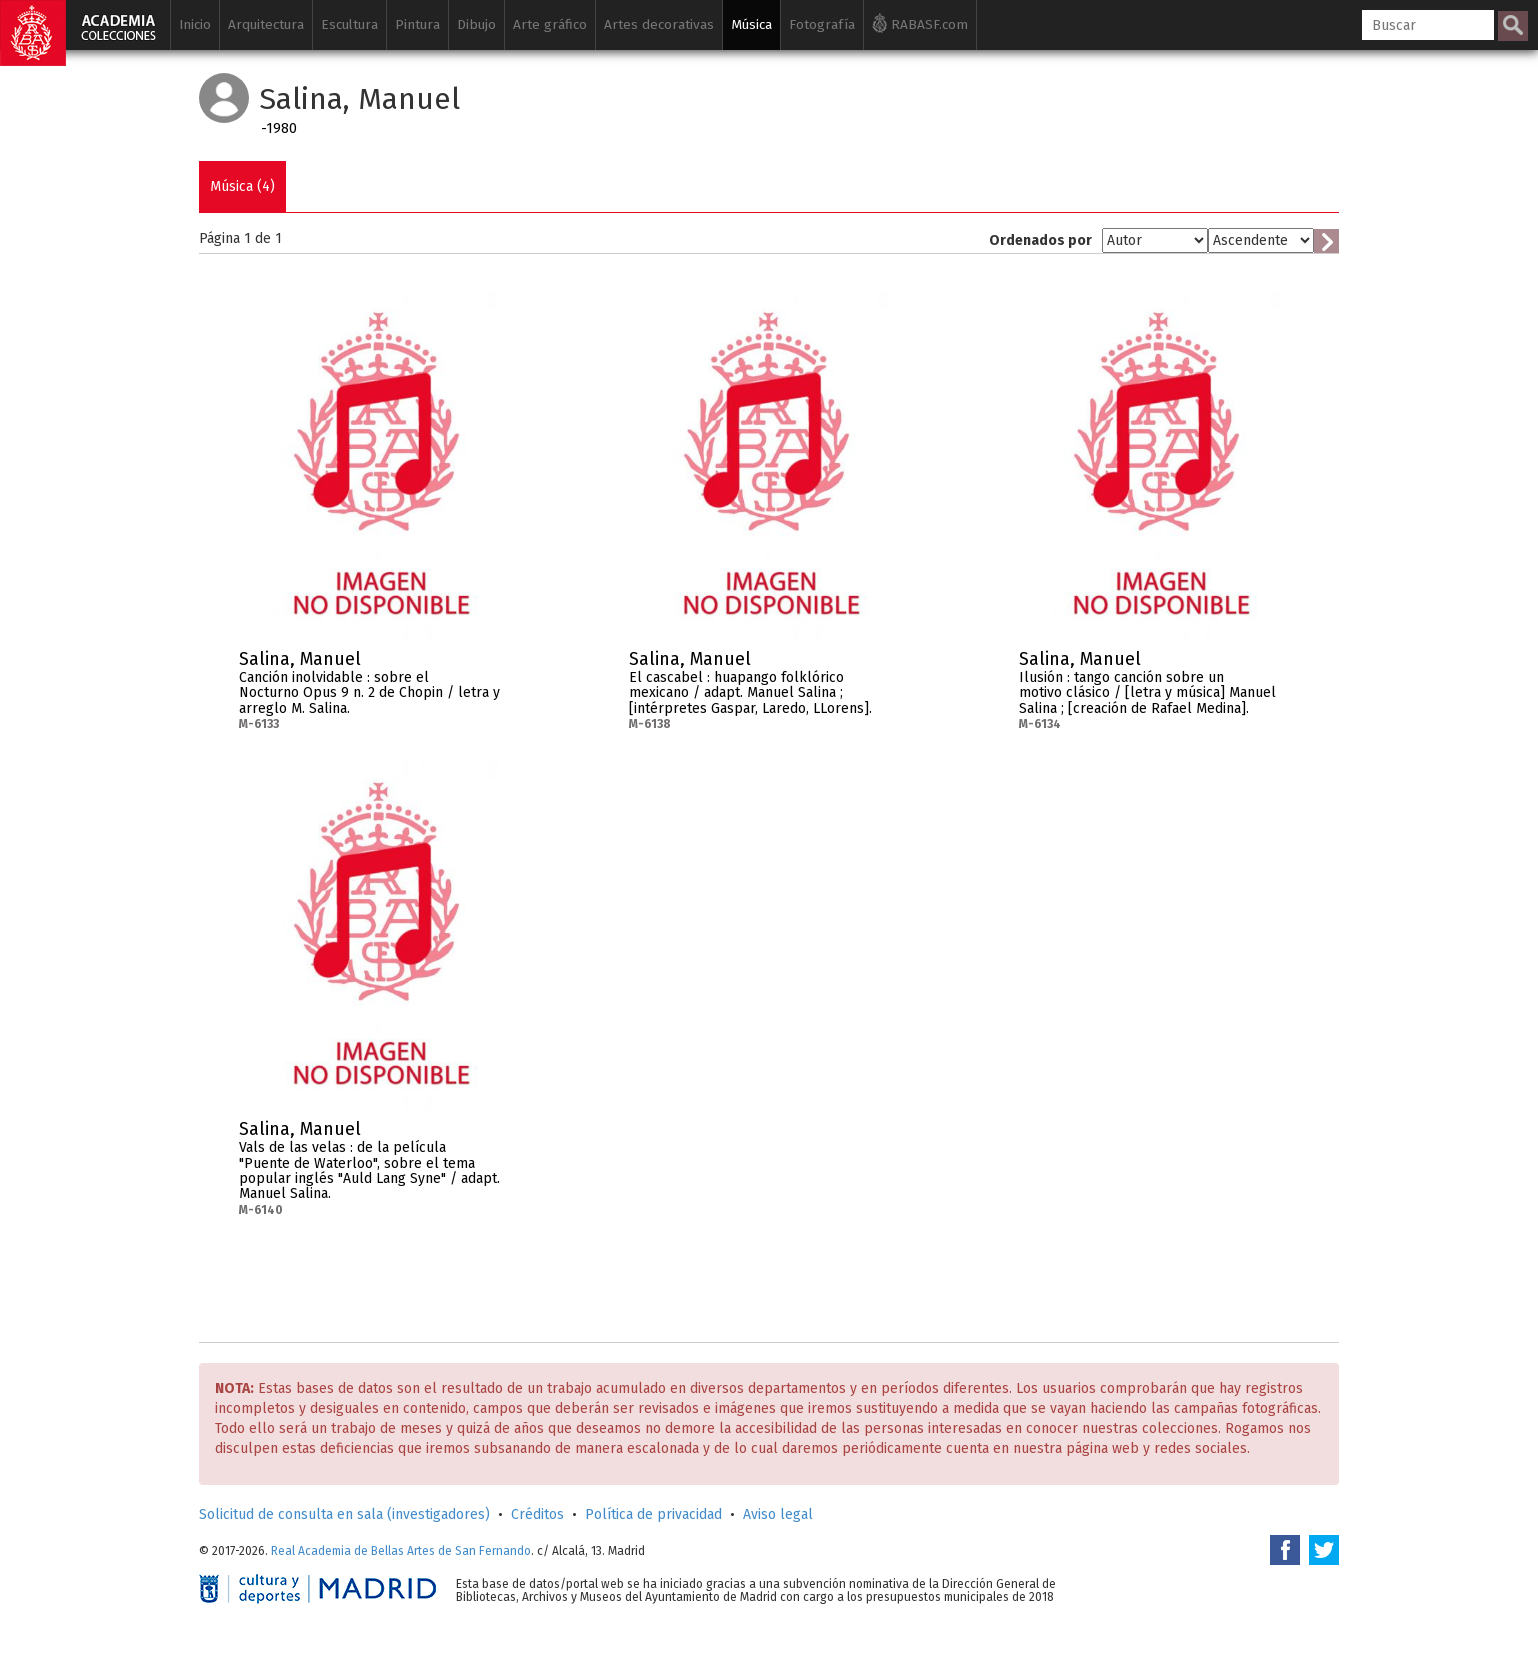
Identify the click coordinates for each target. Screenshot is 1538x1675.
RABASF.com (920, 23)
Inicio (195, 24)
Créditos (537, 1514)
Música (751, 24)
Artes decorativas (659, 24)
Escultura (349, 24)
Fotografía (822, 24)
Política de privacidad (653, 1514)
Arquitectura (266, 24)
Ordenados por (1040, 240)
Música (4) (242, 186)
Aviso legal (778, 1514)
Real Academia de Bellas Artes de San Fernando (401, 1551)
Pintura (417, 24)
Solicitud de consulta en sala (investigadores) (344, 1514)
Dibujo (476, 24)
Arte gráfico (550, 24)
